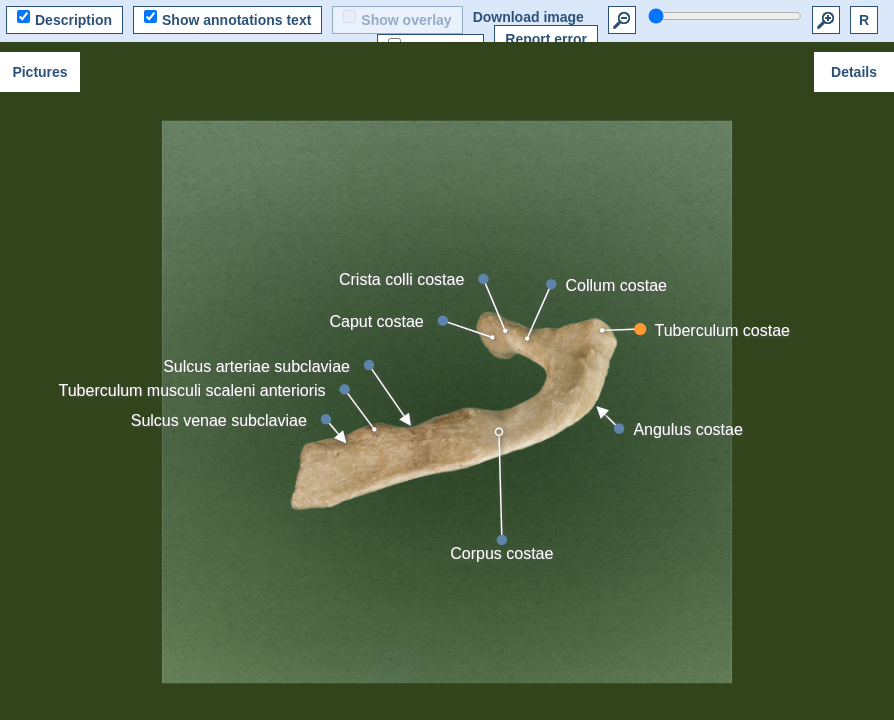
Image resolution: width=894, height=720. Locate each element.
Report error (546, 39)
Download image (528, 17)
